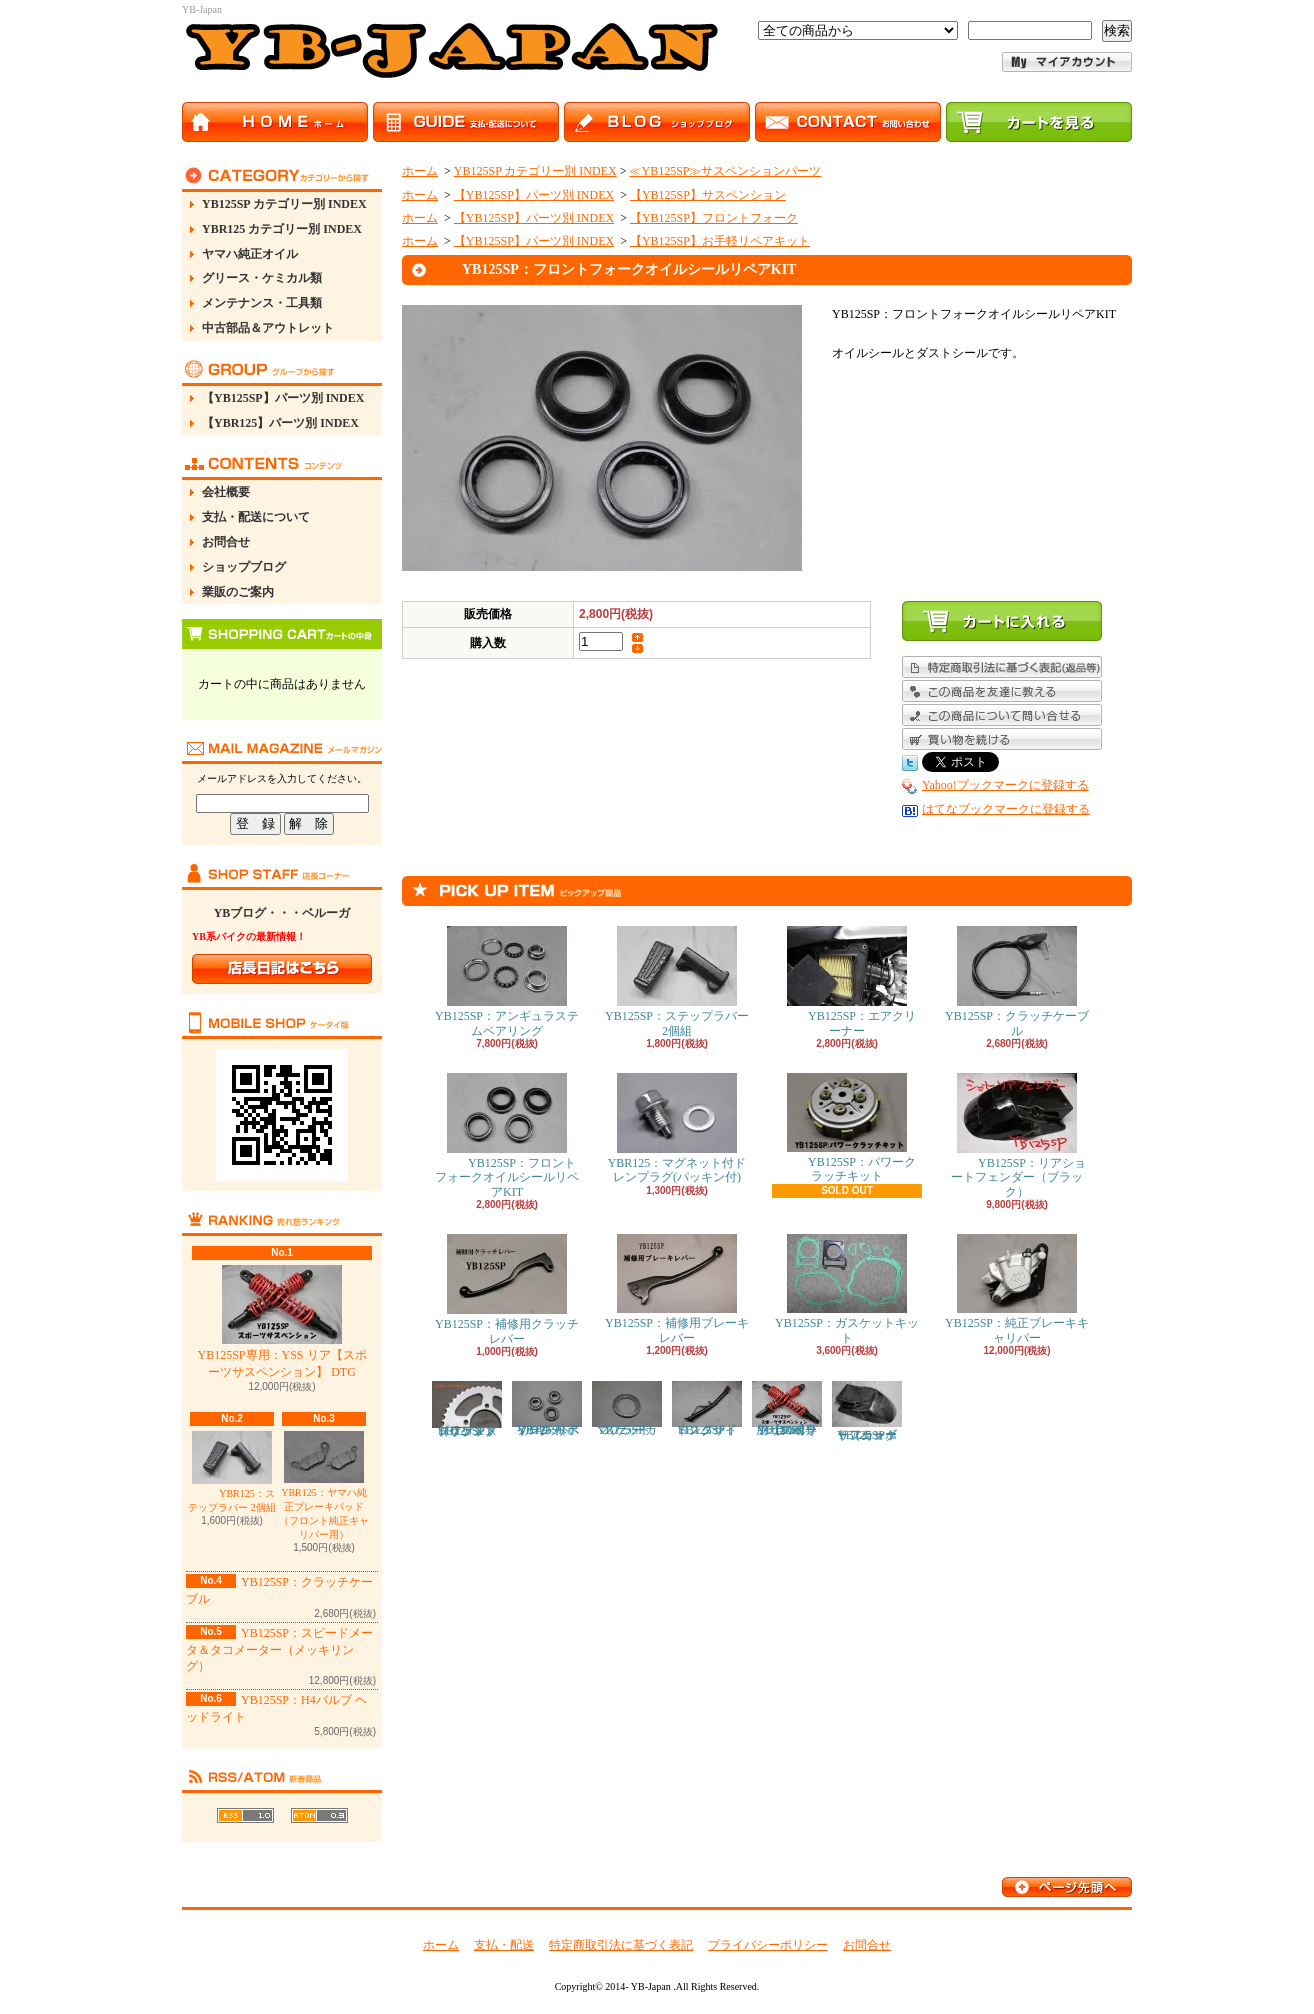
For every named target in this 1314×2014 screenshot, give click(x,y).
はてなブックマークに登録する (1006, 809)
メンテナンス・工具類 (262, 303)
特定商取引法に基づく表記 (621, 1945)
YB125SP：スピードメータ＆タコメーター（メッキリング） (279, 1650)
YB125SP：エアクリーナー (847, 981)
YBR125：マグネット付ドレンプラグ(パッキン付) (677, 1128)
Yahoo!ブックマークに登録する (1005, 785)
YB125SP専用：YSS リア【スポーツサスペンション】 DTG (281, 1322)
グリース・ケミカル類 (262, 278)
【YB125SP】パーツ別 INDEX (283, 398)
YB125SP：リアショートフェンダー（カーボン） (867, 1411)
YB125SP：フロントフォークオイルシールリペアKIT (507, 1136)
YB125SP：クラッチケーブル (1017, 981)
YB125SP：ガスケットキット (847, 1289)
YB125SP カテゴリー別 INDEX (284, 204)
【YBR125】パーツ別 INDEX (280, 423)
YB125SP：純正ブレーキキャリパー (1017, 1289)
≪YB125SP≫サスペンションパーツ (725, 171)
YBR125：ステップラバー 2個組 (232, 1472)
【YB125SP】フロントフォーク (714, 218)
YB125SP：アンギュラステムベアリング (507, 981)
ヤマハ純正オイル (250, 254)
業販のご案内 (238, 592)
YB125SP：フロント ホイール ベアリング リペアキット (547, 1409)
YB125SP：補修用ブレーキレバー (677, 1289)
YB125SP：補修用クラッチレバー (507, 1289)
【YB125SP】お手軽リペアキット (720, 241)
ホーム (420, 171)
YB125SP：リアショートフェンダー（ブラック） (1017, 1136)
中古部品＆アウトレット (268, 328)
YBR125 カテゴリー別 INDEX (282, 229)
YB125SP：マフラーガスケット (627, 1409)
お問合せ (226, 542)
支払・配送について (256, 517)
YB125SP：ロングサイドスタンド (707, 1409)
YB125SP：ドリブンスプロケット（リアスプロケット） (467, 1409)
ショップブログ (244, 567)
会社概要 (226, 492)
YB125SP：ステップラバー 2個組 (677, 981)
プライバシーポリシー (768, 1945)
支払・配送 (504, 1945)
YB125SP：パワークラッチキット (847, 1128)
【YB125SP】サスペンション (708, 195)
